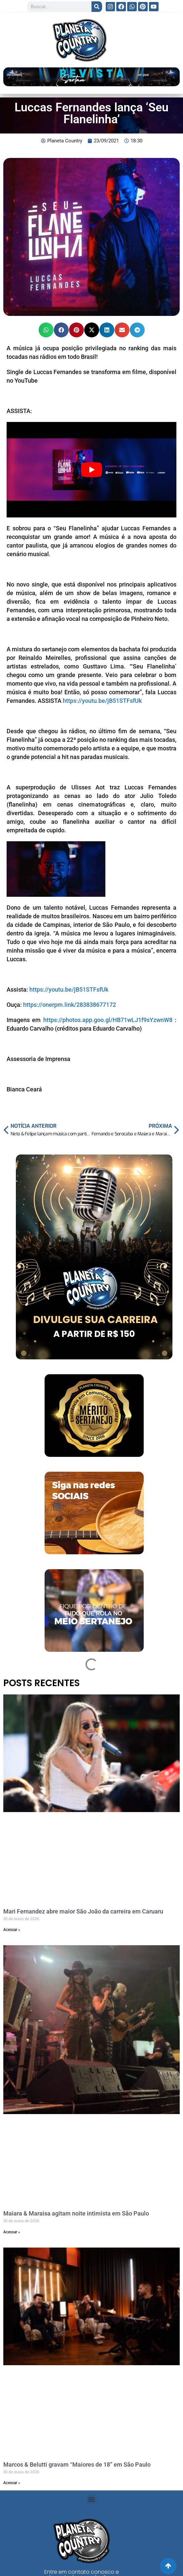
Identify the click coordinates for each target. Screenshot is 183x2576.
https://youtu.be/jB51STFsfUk (102, 700)
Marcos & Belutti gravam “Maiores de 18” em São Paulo (77, 2464)
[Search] (97, 6)
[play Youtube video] (91, 469)
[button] (46, 329)
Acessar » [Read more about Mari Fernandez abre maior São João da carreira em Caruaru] (11, 1929)
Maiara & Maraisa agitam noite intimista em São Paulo (76, 2213)
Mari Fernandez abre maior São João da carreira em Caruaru (83, 1911)
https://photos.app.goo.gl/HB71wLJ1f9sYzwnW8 (107, 1019)
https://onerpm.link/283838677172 (69, 1004)
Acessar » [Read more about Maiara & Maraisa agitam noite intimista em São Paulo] (11, 2232)
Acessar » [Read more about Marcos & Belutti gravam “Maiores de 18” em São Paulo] (11, 2483)
